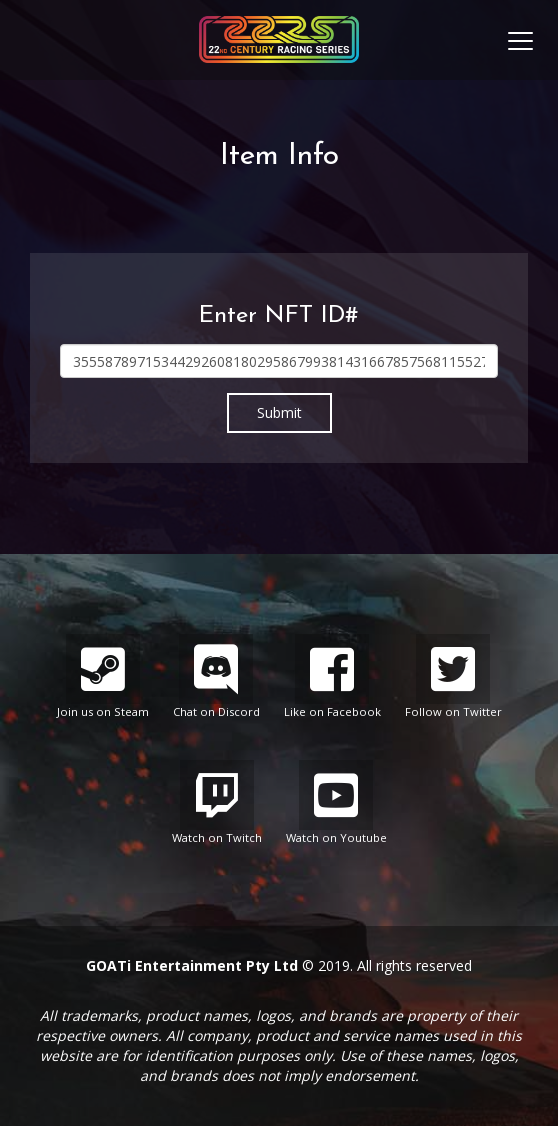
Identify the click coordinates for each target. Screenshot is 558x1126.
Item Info (279, 156)
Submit (279, 412)
